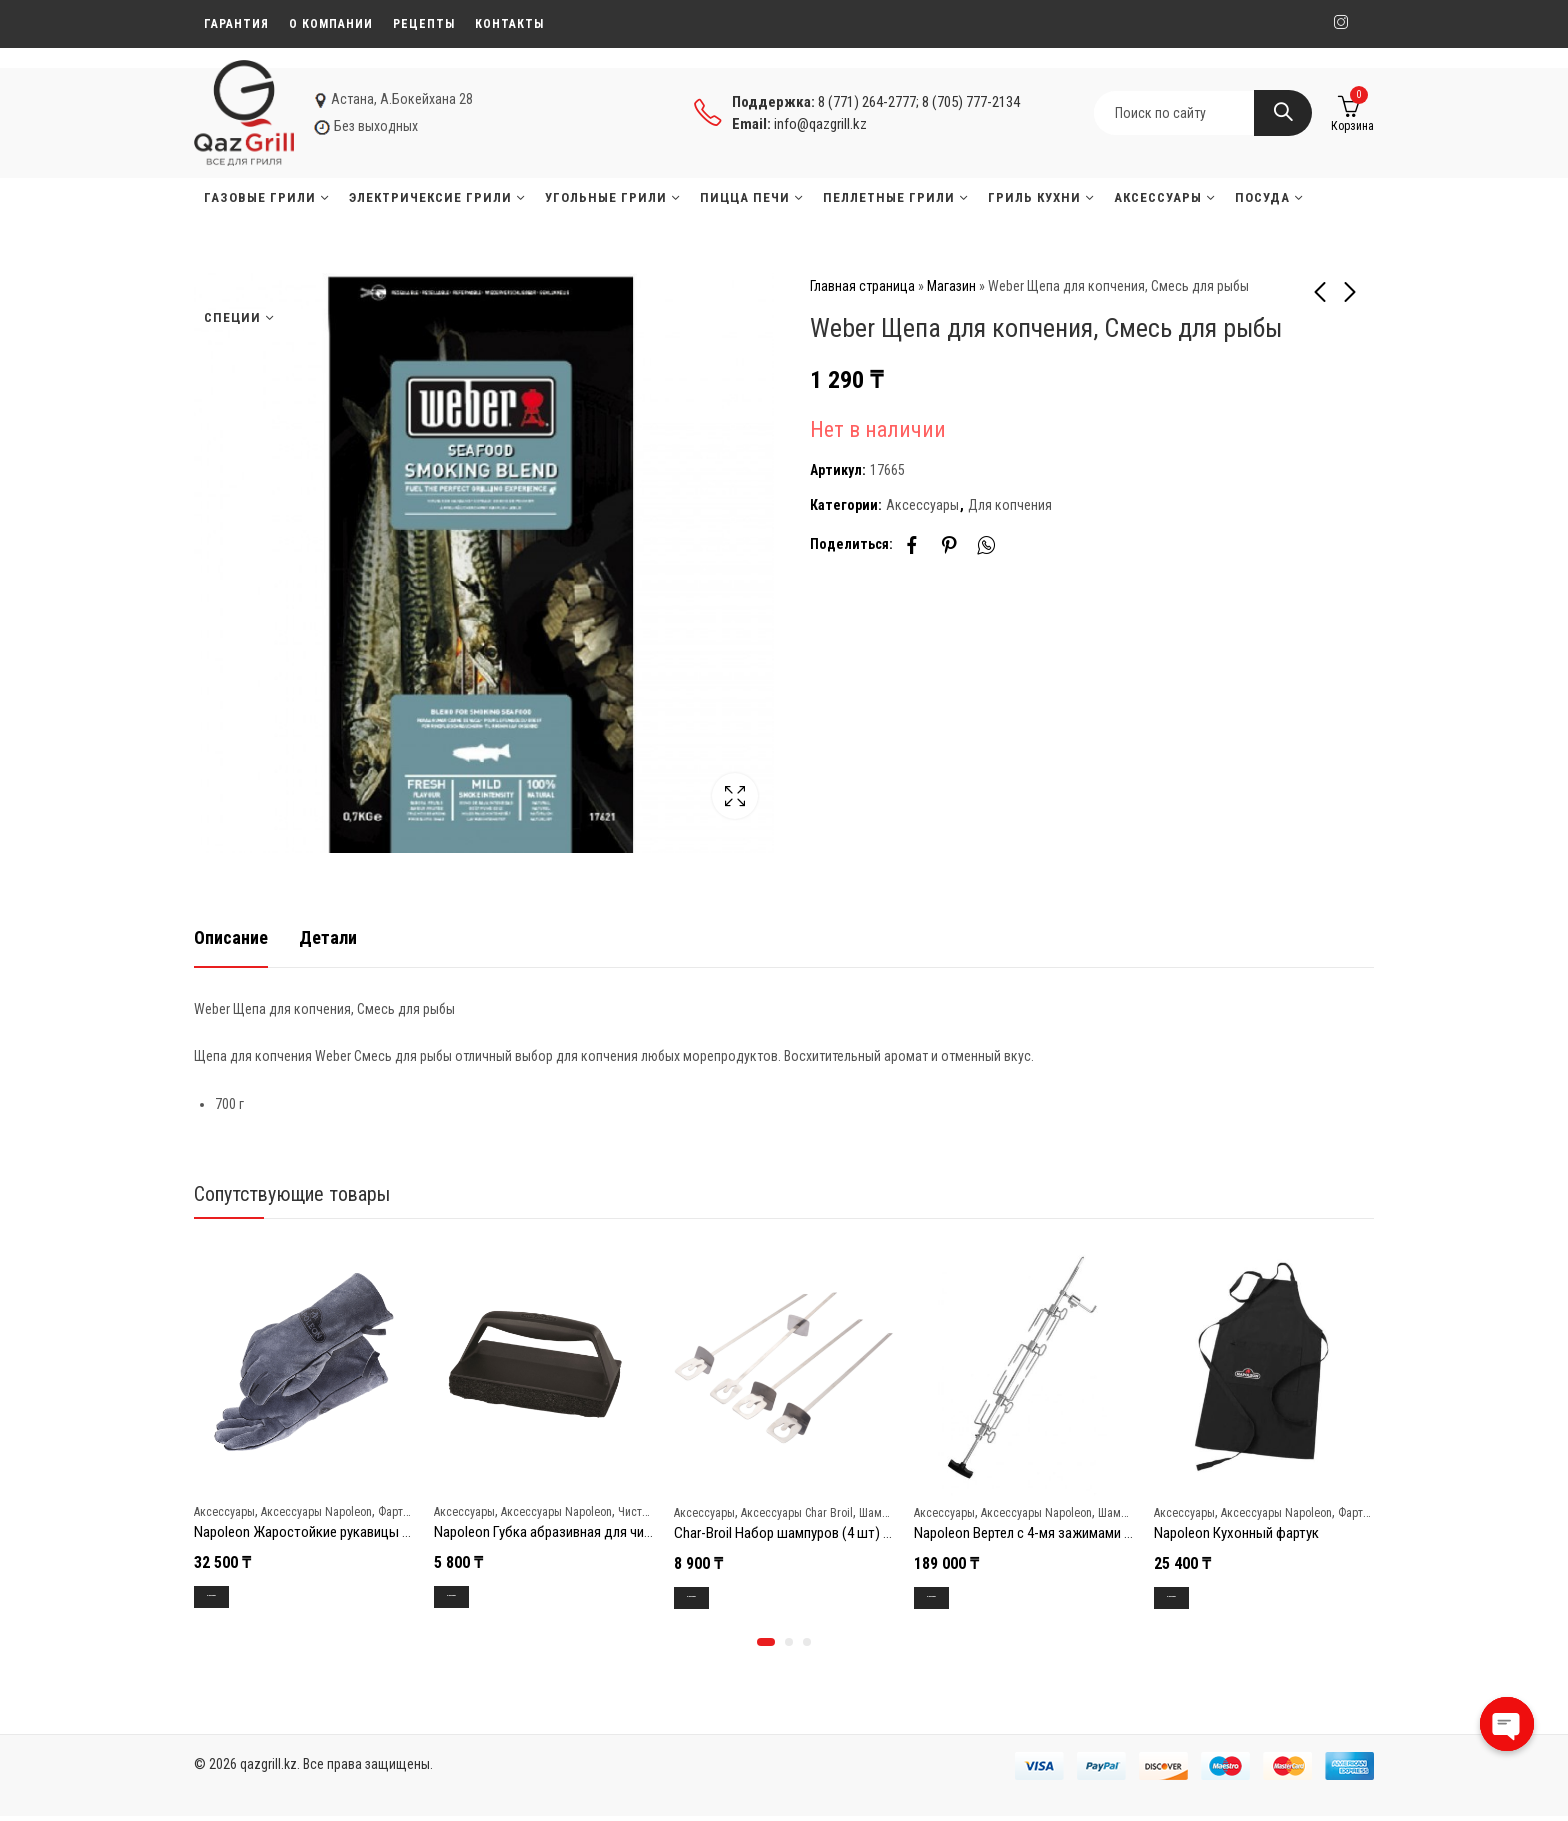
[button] (766, 1647)
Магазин (951, 286)
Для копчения (1010, 505)
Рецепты (424, 24)
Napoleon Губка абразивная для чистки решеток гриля (599, 1532)
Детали (328, 936)
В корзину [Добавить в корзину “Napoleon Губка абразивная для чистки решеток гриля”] (471, 1596)
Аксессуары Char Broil (797, 1512)
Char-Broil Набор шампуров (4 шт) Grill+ (793, 1533)
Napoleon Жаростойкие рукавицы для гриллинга (340, 1532)
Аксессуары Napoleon (316, 1511)
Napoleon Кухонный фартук (1236, 1533)
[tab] (231, 937)
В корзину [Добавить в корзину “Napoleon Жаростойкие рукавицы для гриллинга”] (231, 1596)
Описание (231, 936)
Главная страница (862, 286)
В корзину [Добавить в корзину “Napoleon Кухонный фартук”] (1191, 1597)
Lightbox (735, 796)
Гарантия (236, 24)
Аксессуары (922, 505)
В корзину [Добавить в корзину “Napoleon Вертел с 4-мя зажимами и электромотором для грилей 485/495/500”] (951, 1597)
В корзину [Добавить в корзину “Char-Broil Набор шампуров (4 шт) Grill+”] (711, 1597)
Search (1283, 113)
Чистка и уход (653, 1511)
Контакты (509, 24)
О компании (331, 24)
